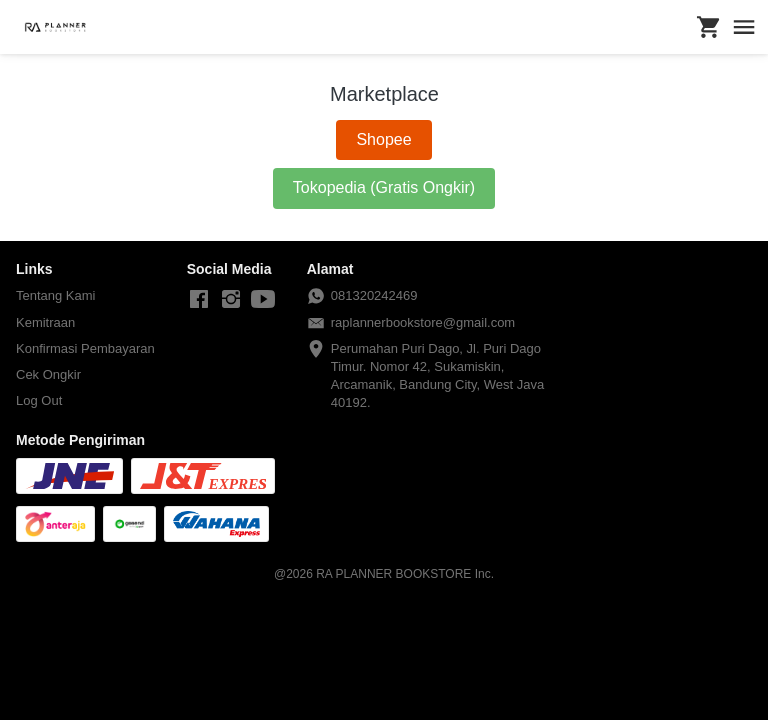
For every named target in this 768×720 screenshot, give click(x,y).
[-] (199, 300)
